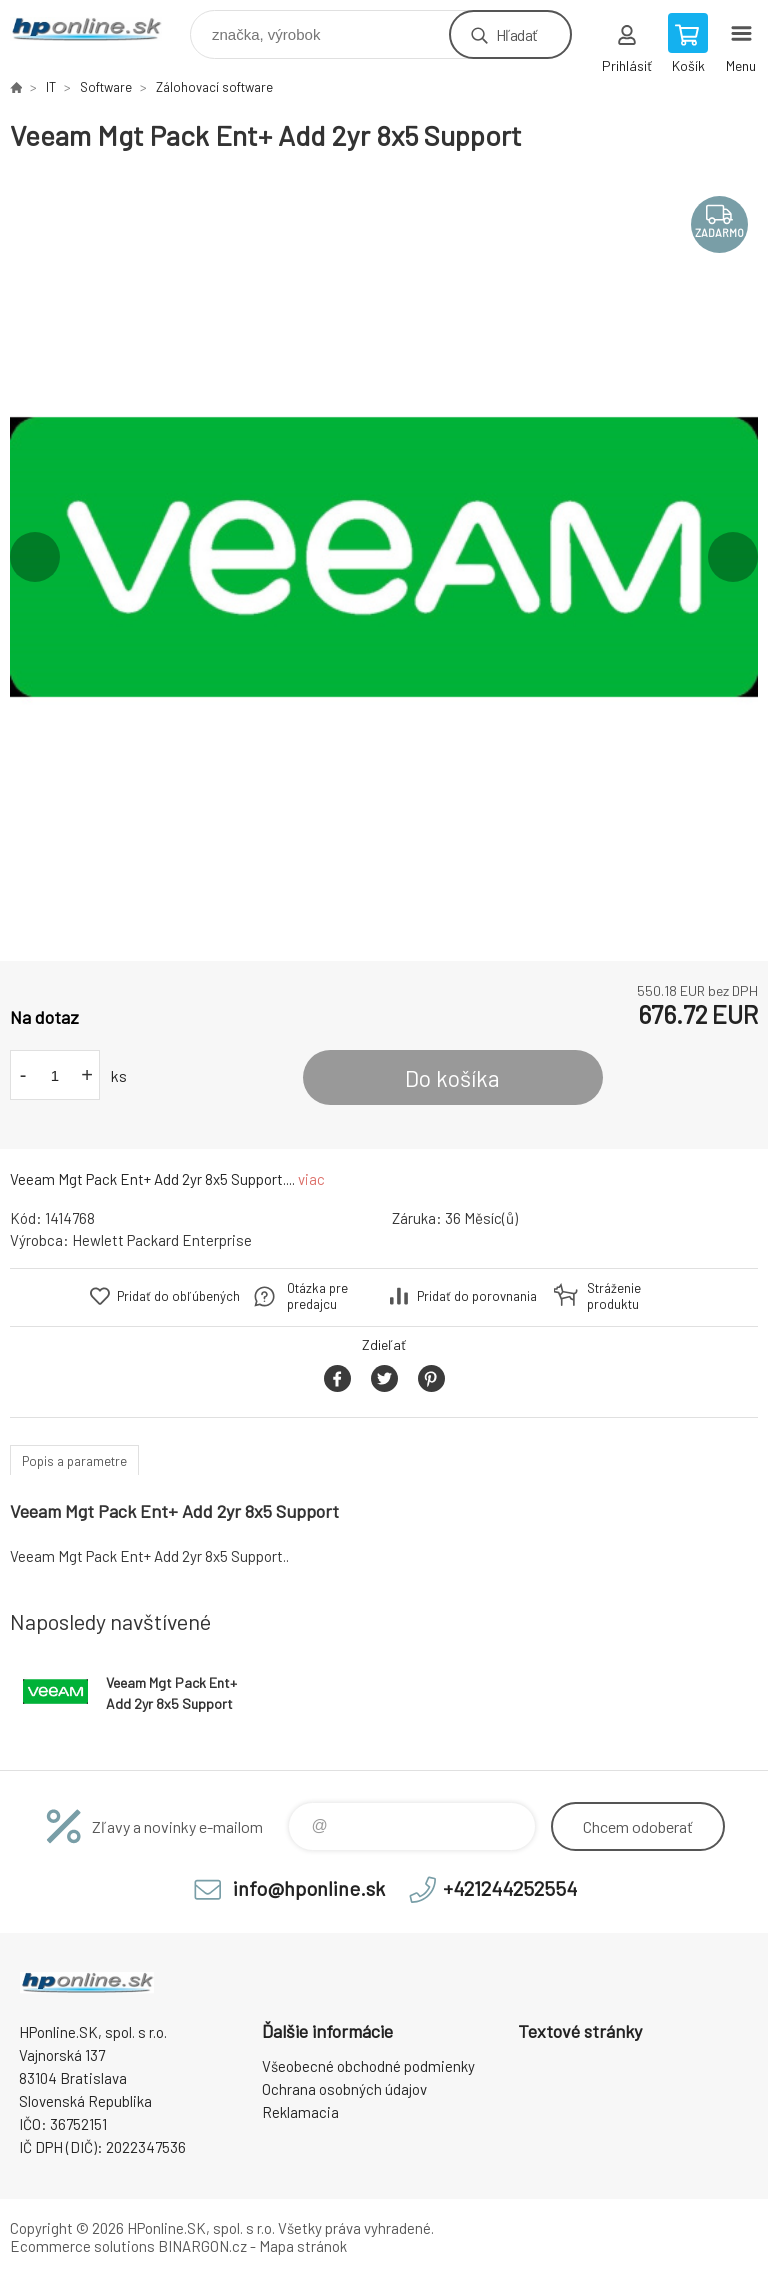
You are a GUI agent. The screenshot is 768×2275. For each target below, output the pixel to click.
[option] (384, 557)
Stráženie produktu (614, 1296)
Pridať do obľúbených (178, 1296)
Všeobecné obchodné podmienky (368, 2066)
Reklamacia (300, 2112)
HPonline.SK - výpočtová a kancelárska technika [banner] (98, 29)
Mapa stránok (303, 2246)
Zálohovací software (214, 87)
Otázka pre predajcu (317, 1296)
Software (106, 87)
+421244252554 (510, 1888)
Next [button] (733, 557)
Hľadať (516, 34)
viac (311, 1179)
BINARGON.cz (202, 2246)
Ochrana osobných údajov (344, 2089)
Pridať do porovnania (477, 1296)
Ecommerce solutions (82, 2246)
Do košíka (452, 1078)
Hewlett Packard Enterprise (162, 1240)
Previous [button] (35, 557)
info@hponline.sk (309, 1888)
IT (51, 87)
